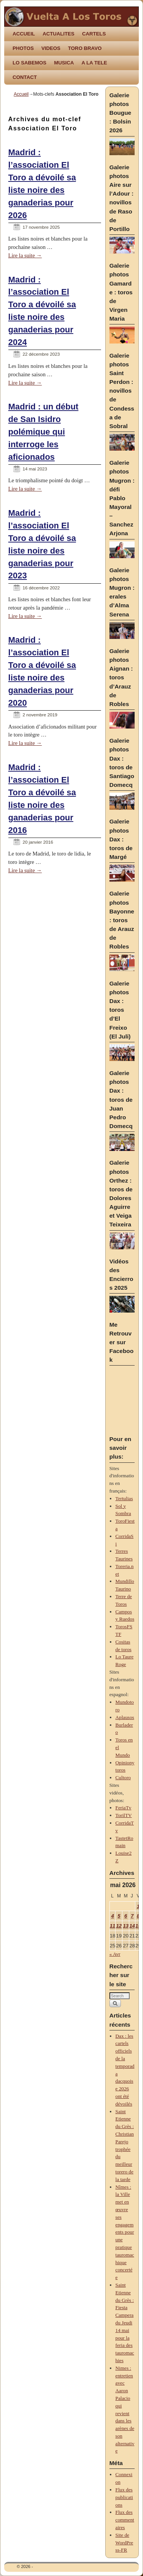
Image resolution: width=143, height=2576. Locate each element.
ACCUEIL (24, 34)
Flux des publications (124, 2497)
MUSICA (64, 63)
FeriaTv (124, 1807)
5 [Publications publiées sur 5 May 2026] (118, 1916)
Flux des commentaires (125, 2519)
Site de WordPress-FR (124, 2542)
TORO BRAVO (84, 48)
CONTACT (25, 77)
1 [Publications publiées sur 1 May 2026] (138, 1906)
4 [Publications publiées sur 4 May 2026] (112, 1916)
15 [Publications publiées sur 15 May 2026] (138, 1926)
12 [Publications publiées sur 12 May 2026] (119, 1926)
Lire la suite (25, 255)
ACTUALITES (59, 34)
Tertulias (124, 1498)
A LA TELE (94, 63)
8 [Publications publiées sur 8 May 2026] (138, 1916)
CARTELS (94, 34)
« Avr (115, 1954)
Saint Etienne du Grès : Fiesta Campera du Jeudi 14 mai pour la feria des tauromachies (125, 2322)
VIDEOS (50, 48)
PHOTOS (23, 48)
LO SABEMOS (30, 63)
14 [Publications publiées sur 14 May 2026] (132, 1926)
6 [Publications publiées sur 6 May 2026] (125, 1916)
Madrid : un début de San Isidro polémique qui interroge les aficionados (43, 432)
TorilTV (124, 1815)
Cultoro (123, 1777)
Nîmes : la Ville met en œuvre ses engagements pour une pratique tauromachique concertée (125, 2232)
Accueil (21, 94)
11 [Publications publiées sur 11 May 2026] (113, 1926)
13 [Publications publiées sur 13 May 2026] (126, 1926)
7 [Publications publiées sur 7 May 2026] (132, 1916)
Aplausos (125, 1717)
